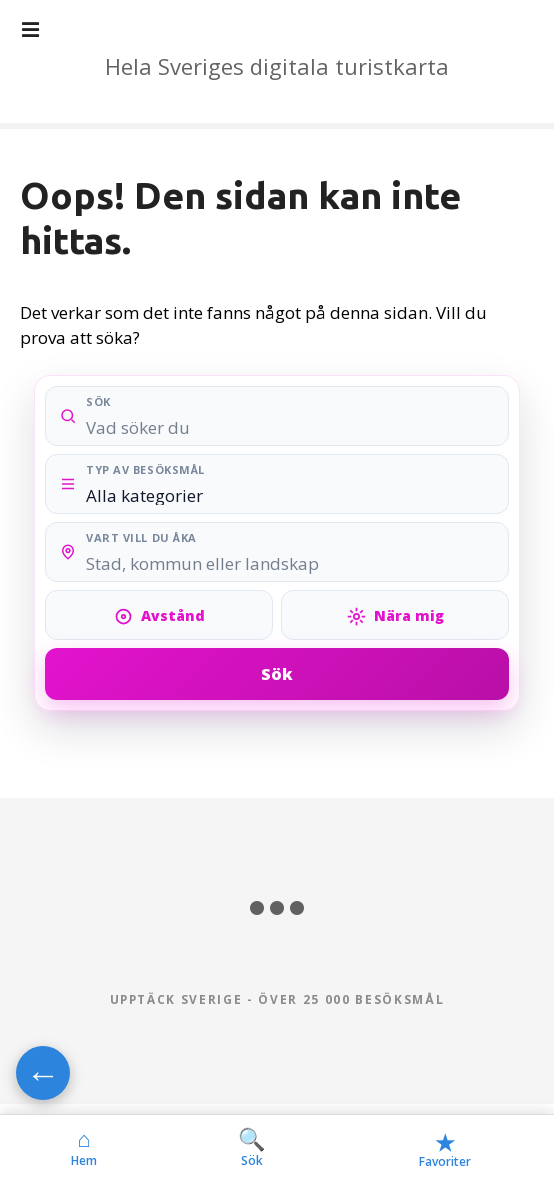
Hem (84, 1148)
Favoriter (445, 1148)
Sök (277, 674)
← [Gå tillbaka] (43, 1073)
